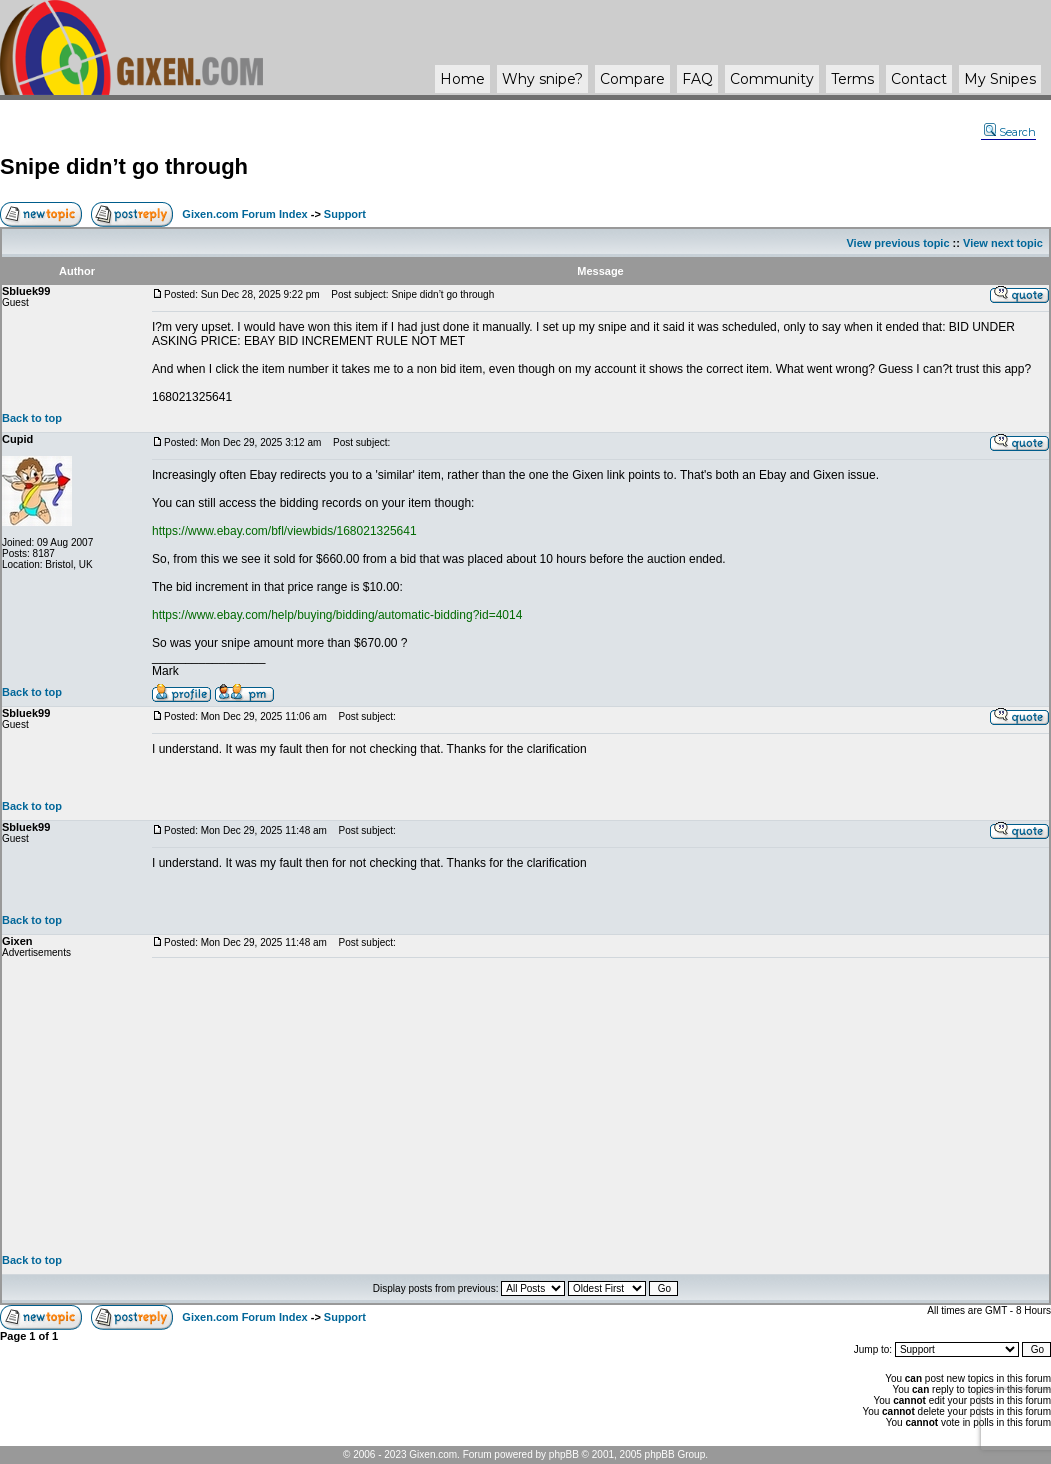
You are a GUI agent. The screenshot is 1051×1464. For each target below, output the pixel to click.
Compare (632, 79)
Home (462, 79)
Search (1010, 132)
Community (772, 79)
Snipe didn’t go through (124, 166)
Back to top (32, 418)
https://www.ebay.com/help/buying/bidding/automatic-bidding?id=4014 (337, 615)
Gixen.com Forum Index (244, 214)
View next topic (1003, 243)
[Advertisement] (600, 1106)
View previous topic (897, 243)
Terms (852, 79)
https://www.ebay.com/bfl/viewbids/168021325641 (284, 531)
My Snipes (1000, 79)
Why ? (542, 79)
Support (345, 214)
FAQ (697, 79)
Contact (919, 79)
